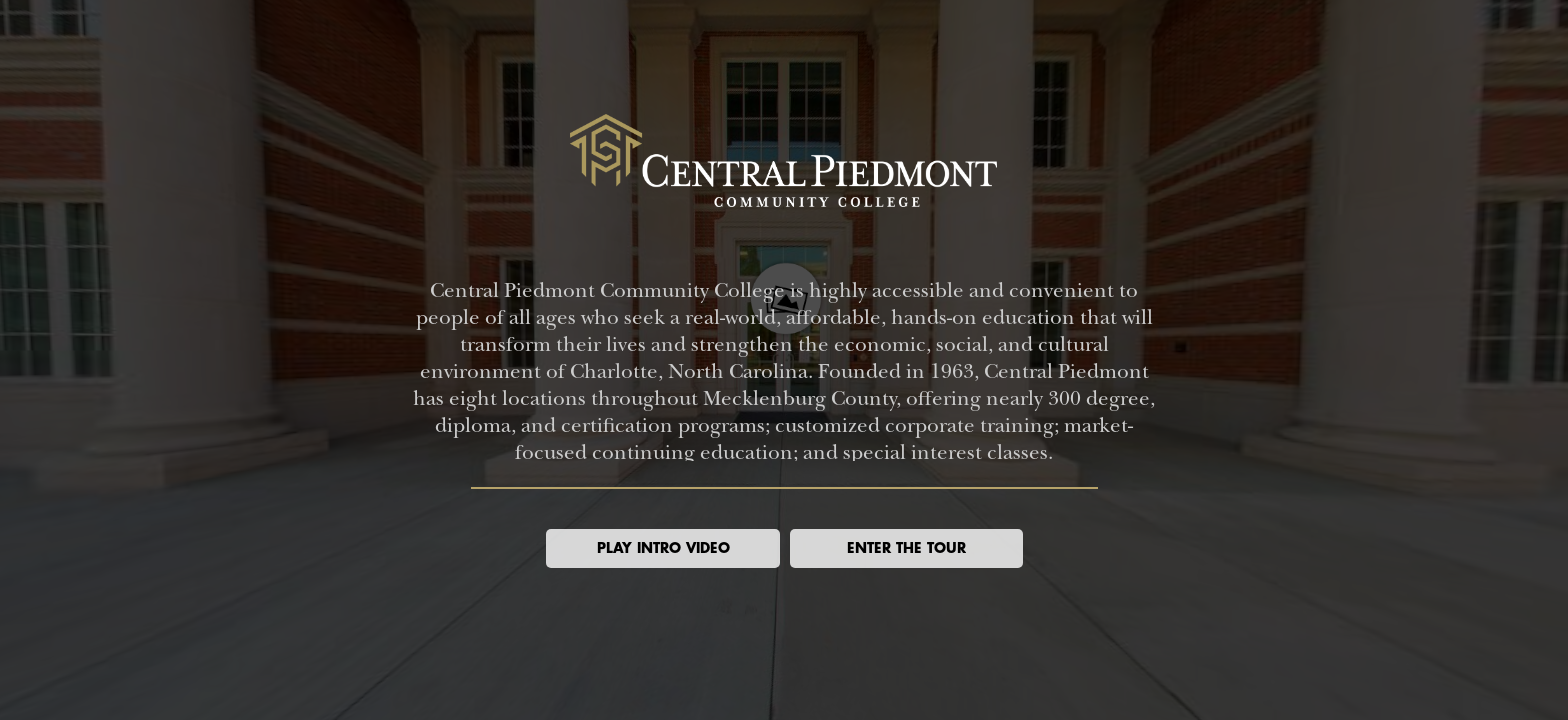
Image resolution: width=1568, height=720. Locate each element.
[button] (663, 548)
